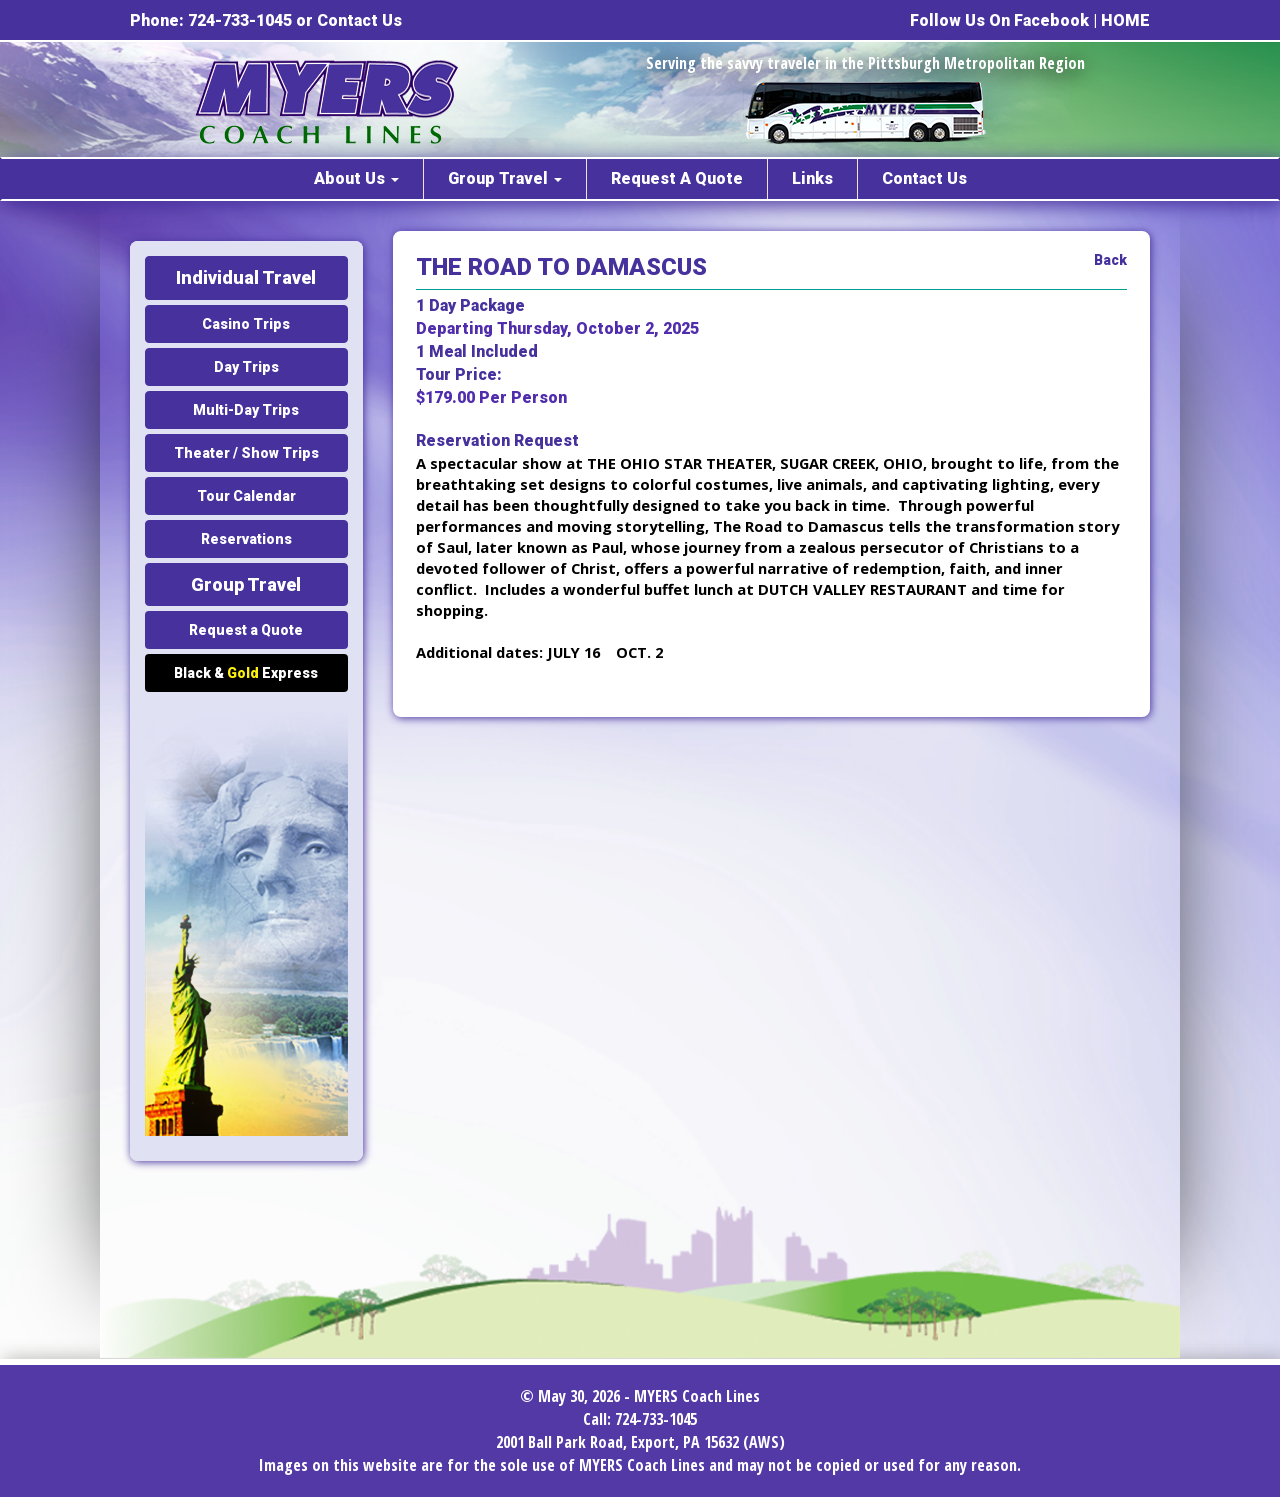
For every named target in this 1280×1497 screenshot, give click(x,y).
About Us (356, 178)
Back (1110, 260)
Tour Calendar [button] (246, 496)
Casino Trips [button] (246, 324)
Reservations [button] (246, 539)
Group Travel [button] (246, 584)
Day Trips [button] (246, 367)
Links (812, 178)
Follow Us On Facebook (999, 20)
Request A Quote (677, 178)
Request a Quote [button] (246, 630)
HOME (1125, 20)
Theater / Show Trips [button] (246, 453)
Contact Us (359, 20)
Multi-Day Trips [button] (246, 410)
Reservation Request (497, 440)
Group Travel (505, 178)
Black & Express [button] (246, 673)
